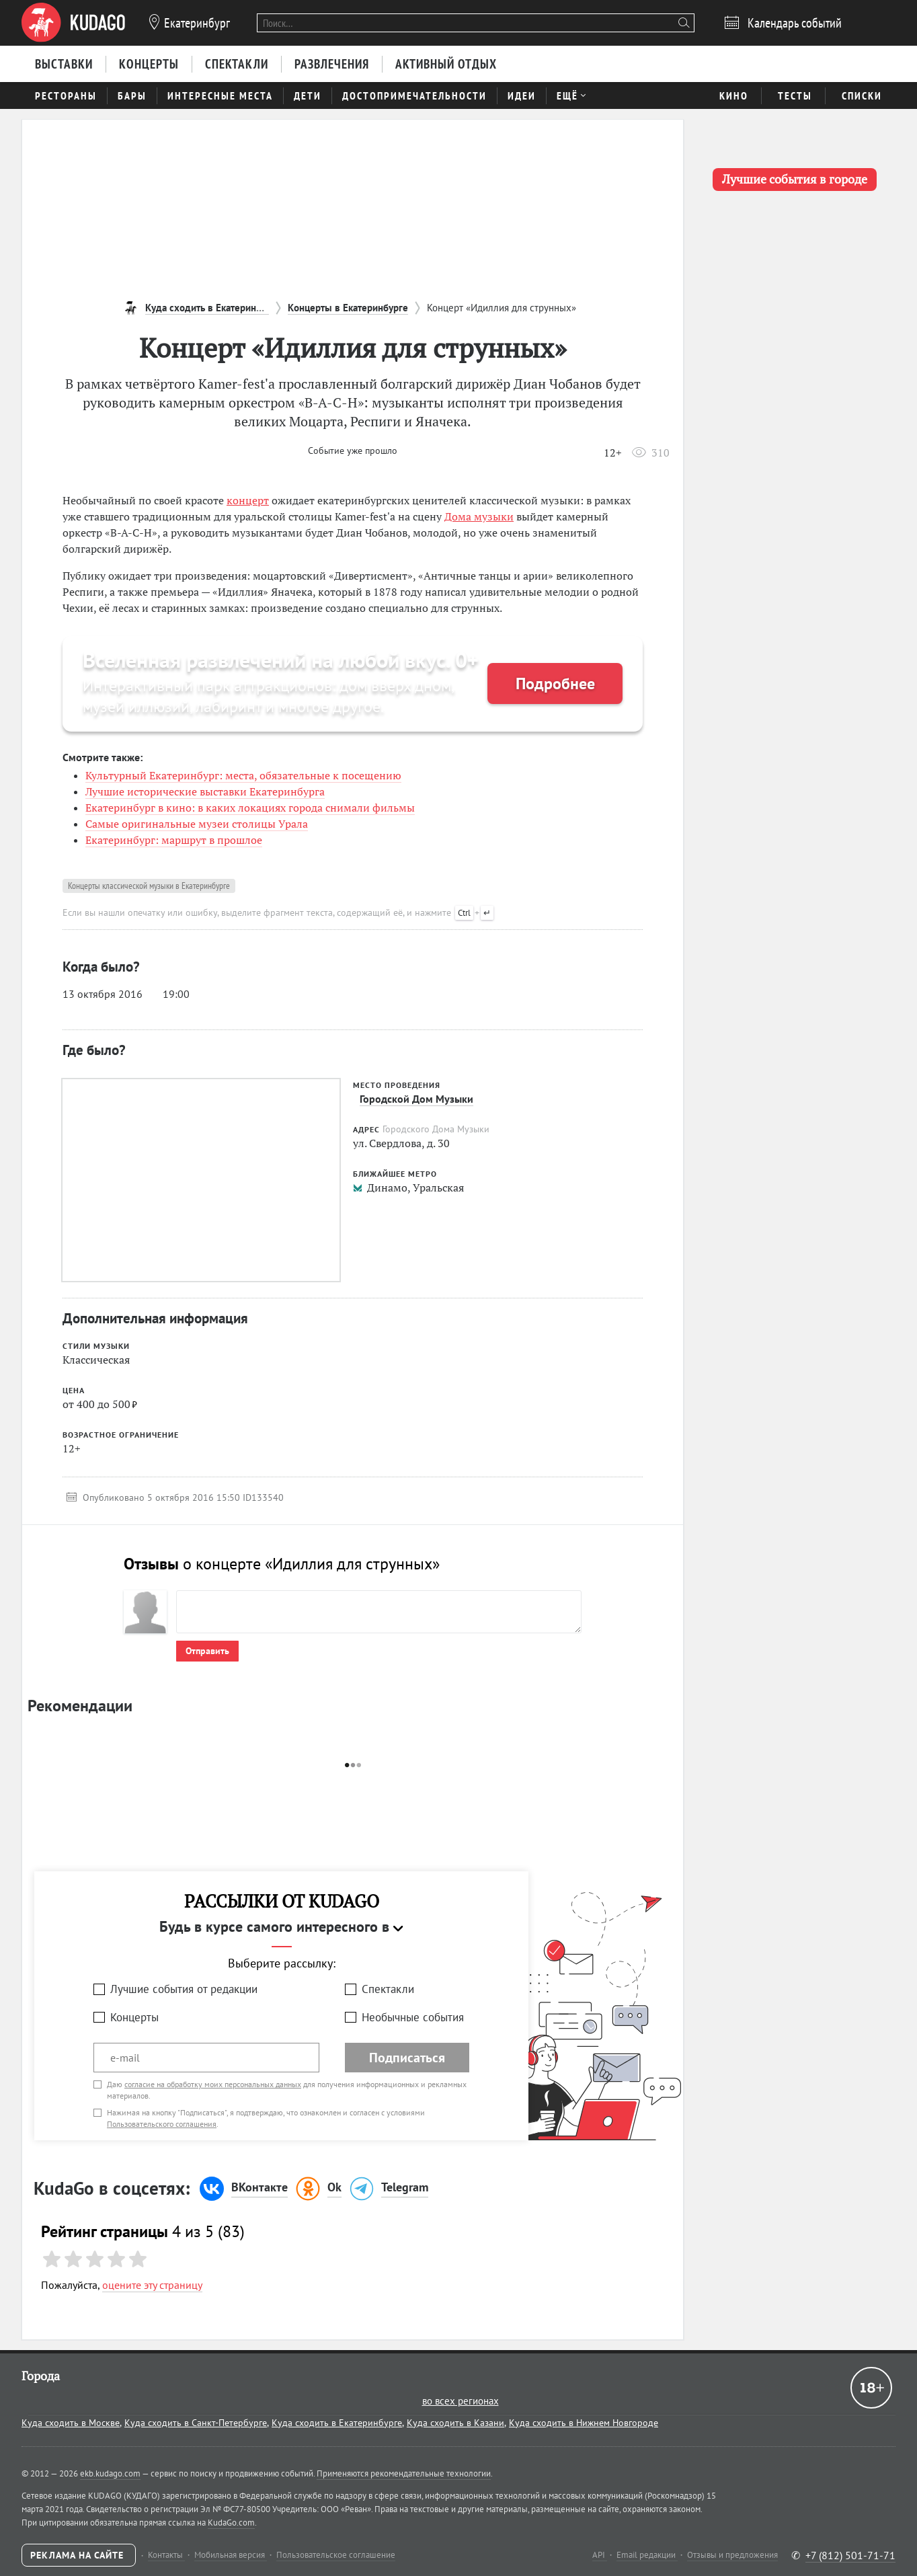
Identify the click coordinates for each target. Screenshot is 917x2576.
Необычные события (413, 2017)
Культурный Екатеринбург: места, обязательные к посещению (243, 775)
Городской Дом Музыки (416, 1098)
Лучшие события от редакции (183, 1989)
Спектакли (388, 1989)
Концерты (134, 2017)
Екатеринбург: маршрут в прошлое (173, 840)
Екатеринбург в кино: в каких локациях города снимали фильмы (250, 807)
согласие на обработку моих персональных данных (212, 2084)
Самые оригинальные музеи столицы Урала (196, 823)
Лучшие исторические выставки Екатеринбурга (205, 791)
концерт (248, 500)
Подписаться (407, 2057)
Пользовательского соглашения (161, 2124)
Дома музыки (479, 516)
